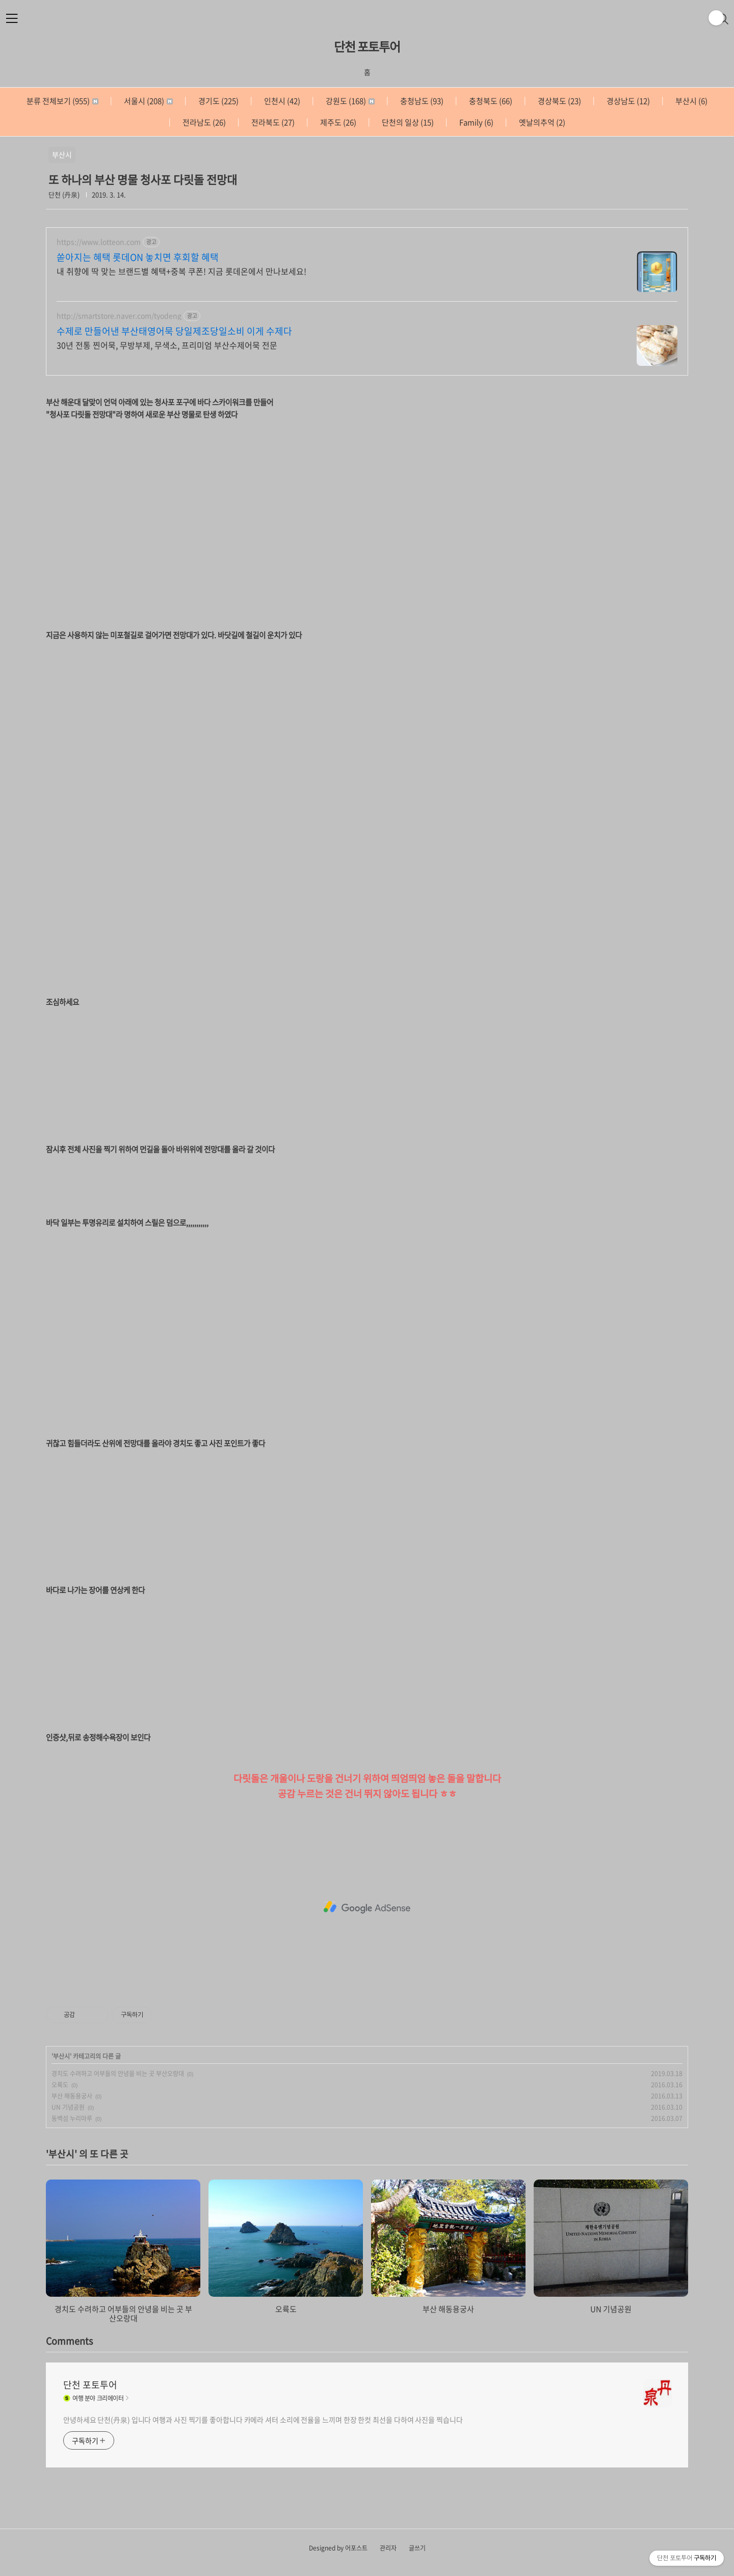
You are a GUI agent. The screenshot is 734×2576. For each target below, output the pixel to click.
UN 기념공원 (68, 2107)
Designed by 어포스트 (338, 2548)
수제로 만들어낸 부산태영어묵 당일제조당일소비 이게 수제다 (174, 331)
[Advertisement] (367, 1907)
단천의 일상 (407, 122)
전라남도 (203, 122)
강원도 (349, 101)
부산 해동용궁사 (71, 2096)
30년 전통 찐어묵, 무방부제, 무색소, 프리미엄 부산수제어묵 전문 (167, 345)
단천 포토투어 (367, 46)
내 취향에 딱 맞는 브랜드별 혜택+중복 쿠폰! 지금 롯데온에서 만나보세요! (181, 271)
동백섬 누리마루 (71, 2118)
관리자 (388, 2548)
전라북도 (272, 122)
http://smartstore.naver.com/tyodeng (119, 315)
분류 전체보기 (62, 101)
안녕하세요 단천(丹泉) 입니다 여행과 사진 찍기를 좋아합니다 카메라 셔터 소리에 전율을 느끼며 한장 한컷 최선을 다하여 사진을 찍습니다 (263, 2419)
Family (475, 122)
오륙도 (59, 2084)
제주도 (337, 122)
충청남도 (421, 101)
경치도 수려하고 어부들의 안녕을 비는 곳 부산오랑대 (117, 2073)
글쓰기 (417, 2548)
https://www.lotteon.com (99, 241)
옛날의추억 (541, 122)
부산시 (690, 101)
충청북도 (489, 101)
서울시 (147, 101)
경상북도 (558, 101)
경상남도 (627, 101)
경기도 (218, 101)
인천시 (281, 101)
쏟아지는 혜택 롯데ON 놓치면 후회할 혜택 (138, 257)
